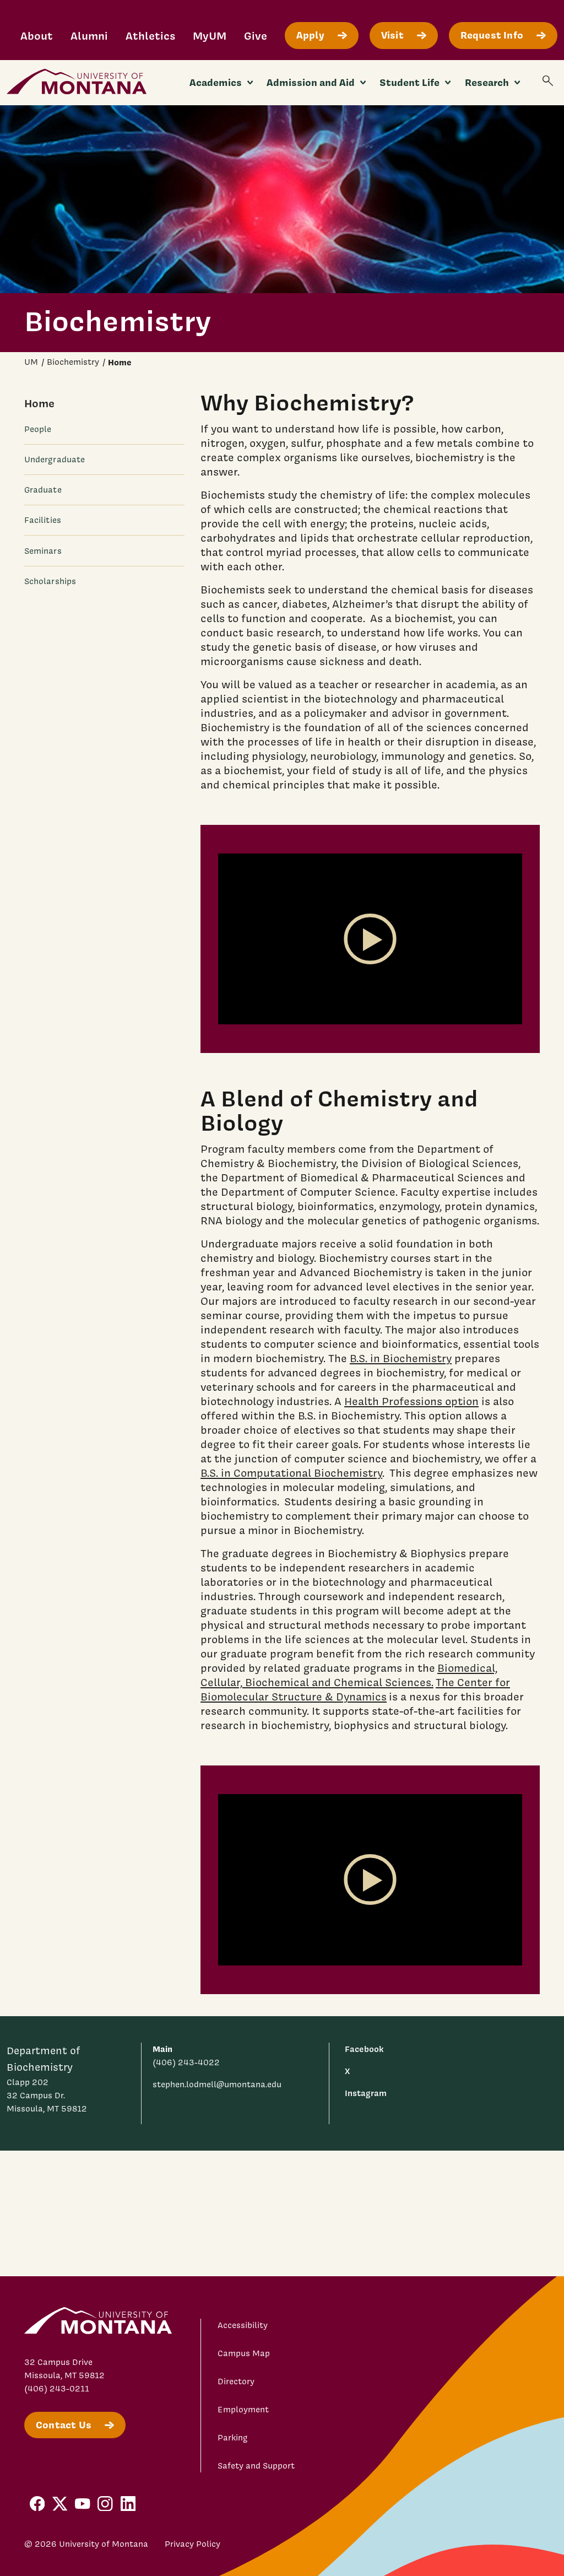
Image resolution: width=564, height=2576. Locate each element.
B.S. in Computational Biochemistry (291, 1473)
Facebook (364, 2049)
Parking (233, 2437)
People (37, 429)
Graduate (43, 489)
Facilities (42, 520)
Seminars (43, 551)
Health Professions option (411, 1401)
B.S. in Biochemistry (401, 1358)
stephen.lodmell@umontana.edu (217, 2084)
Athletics (150, 35)
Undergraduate (54, 459)
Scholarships (50, 581)
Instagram (366, 2093)
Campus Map (244, 2353)
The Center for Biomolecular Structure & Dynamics (355, 1689)
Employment (243, 2409)
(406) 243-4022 (186, 2062)
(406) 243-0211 (56, 2388)
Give (255, 35)
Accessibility (243, 2325)
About (36, 35)
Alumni (89, 35)
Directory (236, 2381)
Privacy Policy (192, 2544)
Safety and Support (256, 2465)
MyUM (209, 35)
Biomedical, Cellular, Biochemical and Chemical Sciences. (348, 1675)
